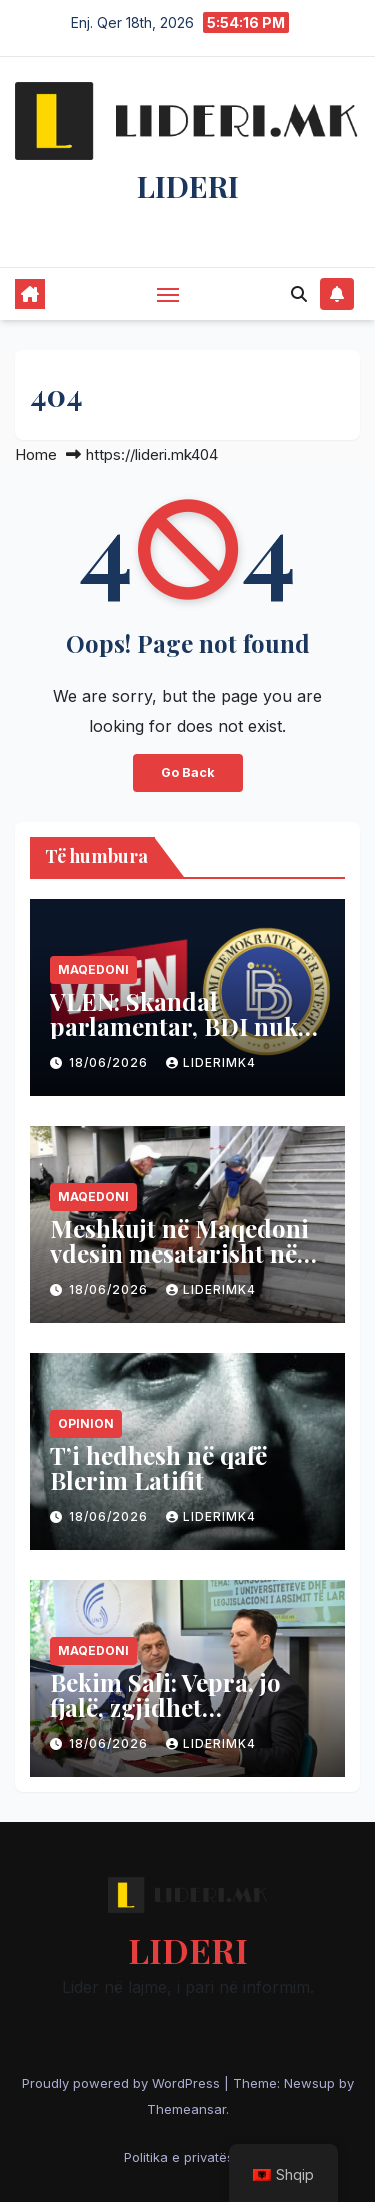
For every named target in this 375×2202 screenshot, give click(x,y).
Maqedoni (93, 969)
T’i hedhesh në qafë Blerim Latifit (158, 1467)
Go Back (188, 772)
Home (36, 454)
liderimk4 (211, 1062)
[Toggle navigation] (168, 294)
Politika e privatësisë (188, 2157)
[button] (299, 294)
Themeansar (186, 2109)
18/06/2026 (110, 1062)
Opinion (86, 1423)
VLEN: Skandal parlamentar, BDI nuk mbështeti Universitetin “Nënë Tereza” (183, 1038)
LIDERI (188, 186)
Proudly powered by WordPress (123, 2083)
